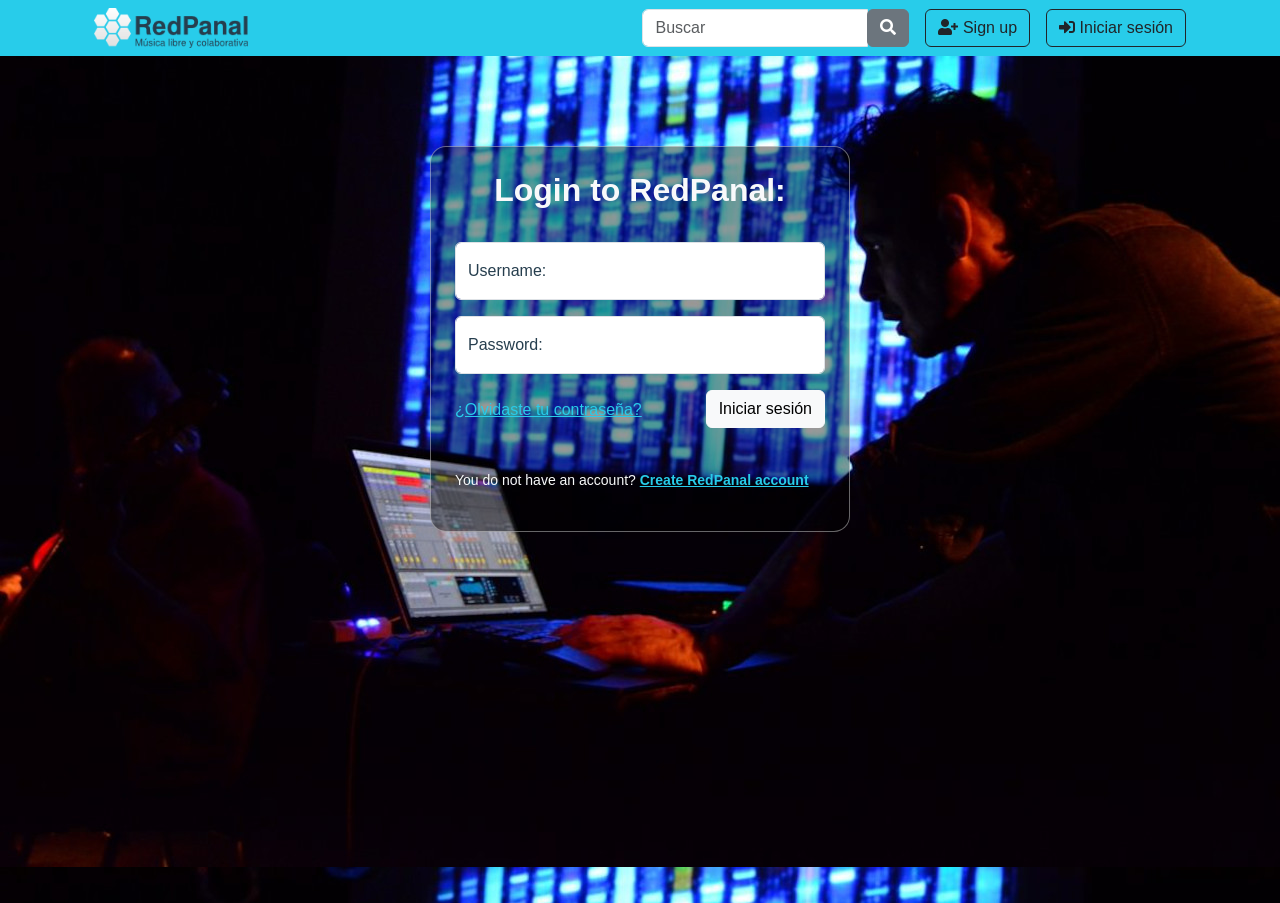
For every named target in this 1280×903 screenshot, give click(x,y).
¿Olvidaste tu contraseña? (548, 409)
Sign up (977, 27)
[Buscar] (755, 28)
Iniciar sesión (1116, 27)
